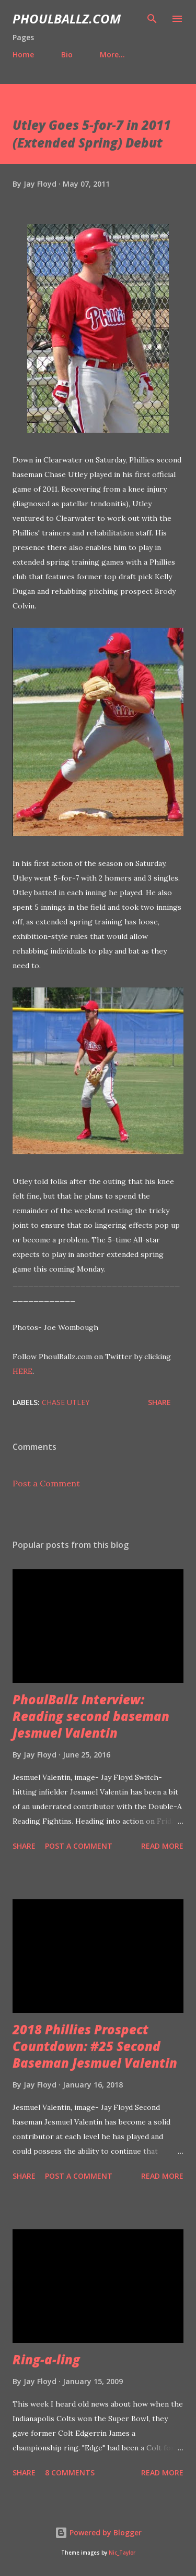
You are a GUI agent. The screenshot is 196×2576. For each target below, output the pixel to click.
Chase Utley (65, 1402)
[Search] (152, 19)
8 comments (70, 2472)
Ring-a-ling (46, 2359)
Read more (162, 1846)
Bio (67, 54)
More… (112, 54)
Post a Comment (46, 1483)
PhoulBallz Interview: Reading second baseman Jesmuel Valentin (91, 1716)
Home (23, 54)
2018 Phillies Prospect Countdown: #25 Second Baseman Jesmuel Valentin (95, 2046)
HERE (22, 1371)
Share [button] (159, 1402)
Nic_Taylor (122, 2552)
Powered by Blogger (98, 2532)
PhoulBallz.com (67, 18)
